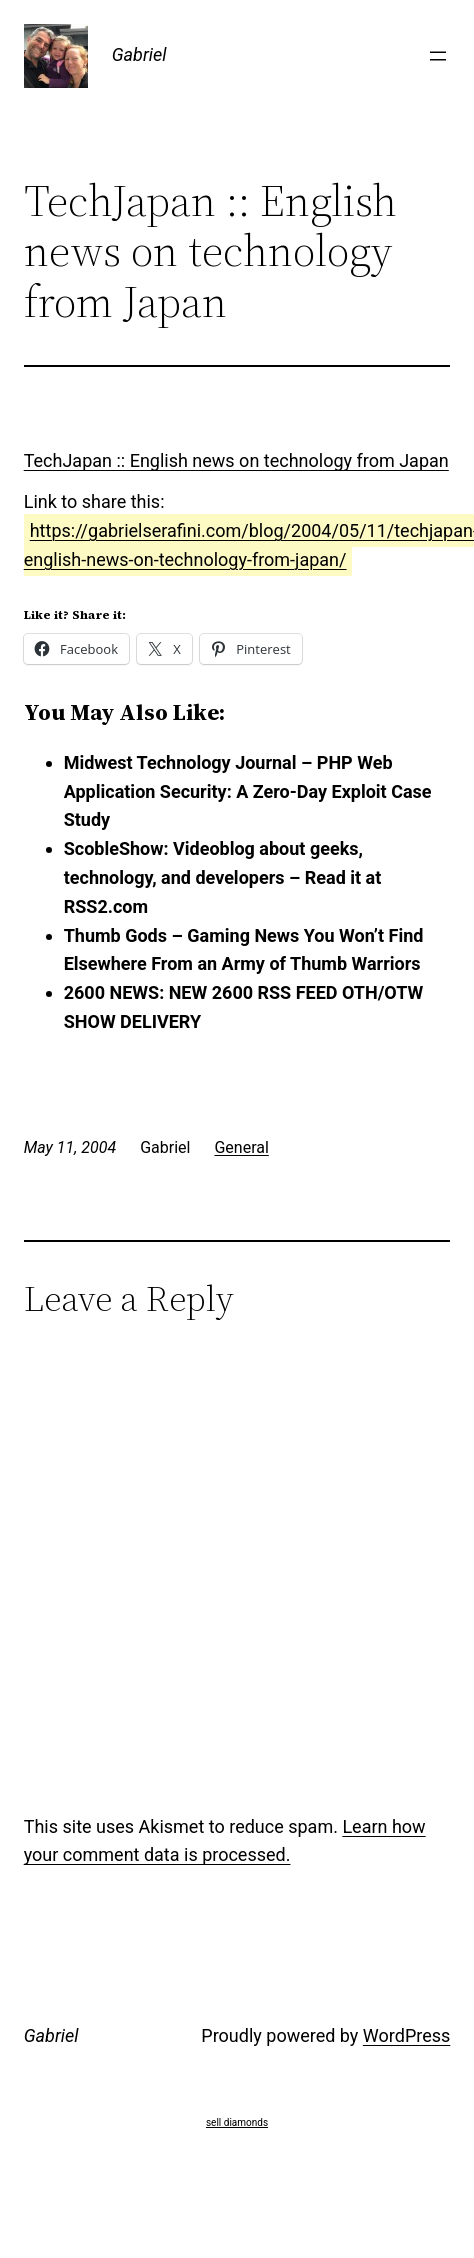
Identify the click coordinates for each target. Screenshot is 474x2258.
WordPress (406, 2035)
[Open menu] (438, 56)
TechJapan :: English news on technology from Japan (236, 460)
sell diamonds (237, 2122)
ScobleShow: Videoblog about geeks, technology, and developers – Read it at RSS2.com (223, 877)
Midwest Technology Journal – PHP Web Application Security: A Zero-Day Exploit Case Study (248, 791)
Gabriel (139, 54)
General (241, 1147)
